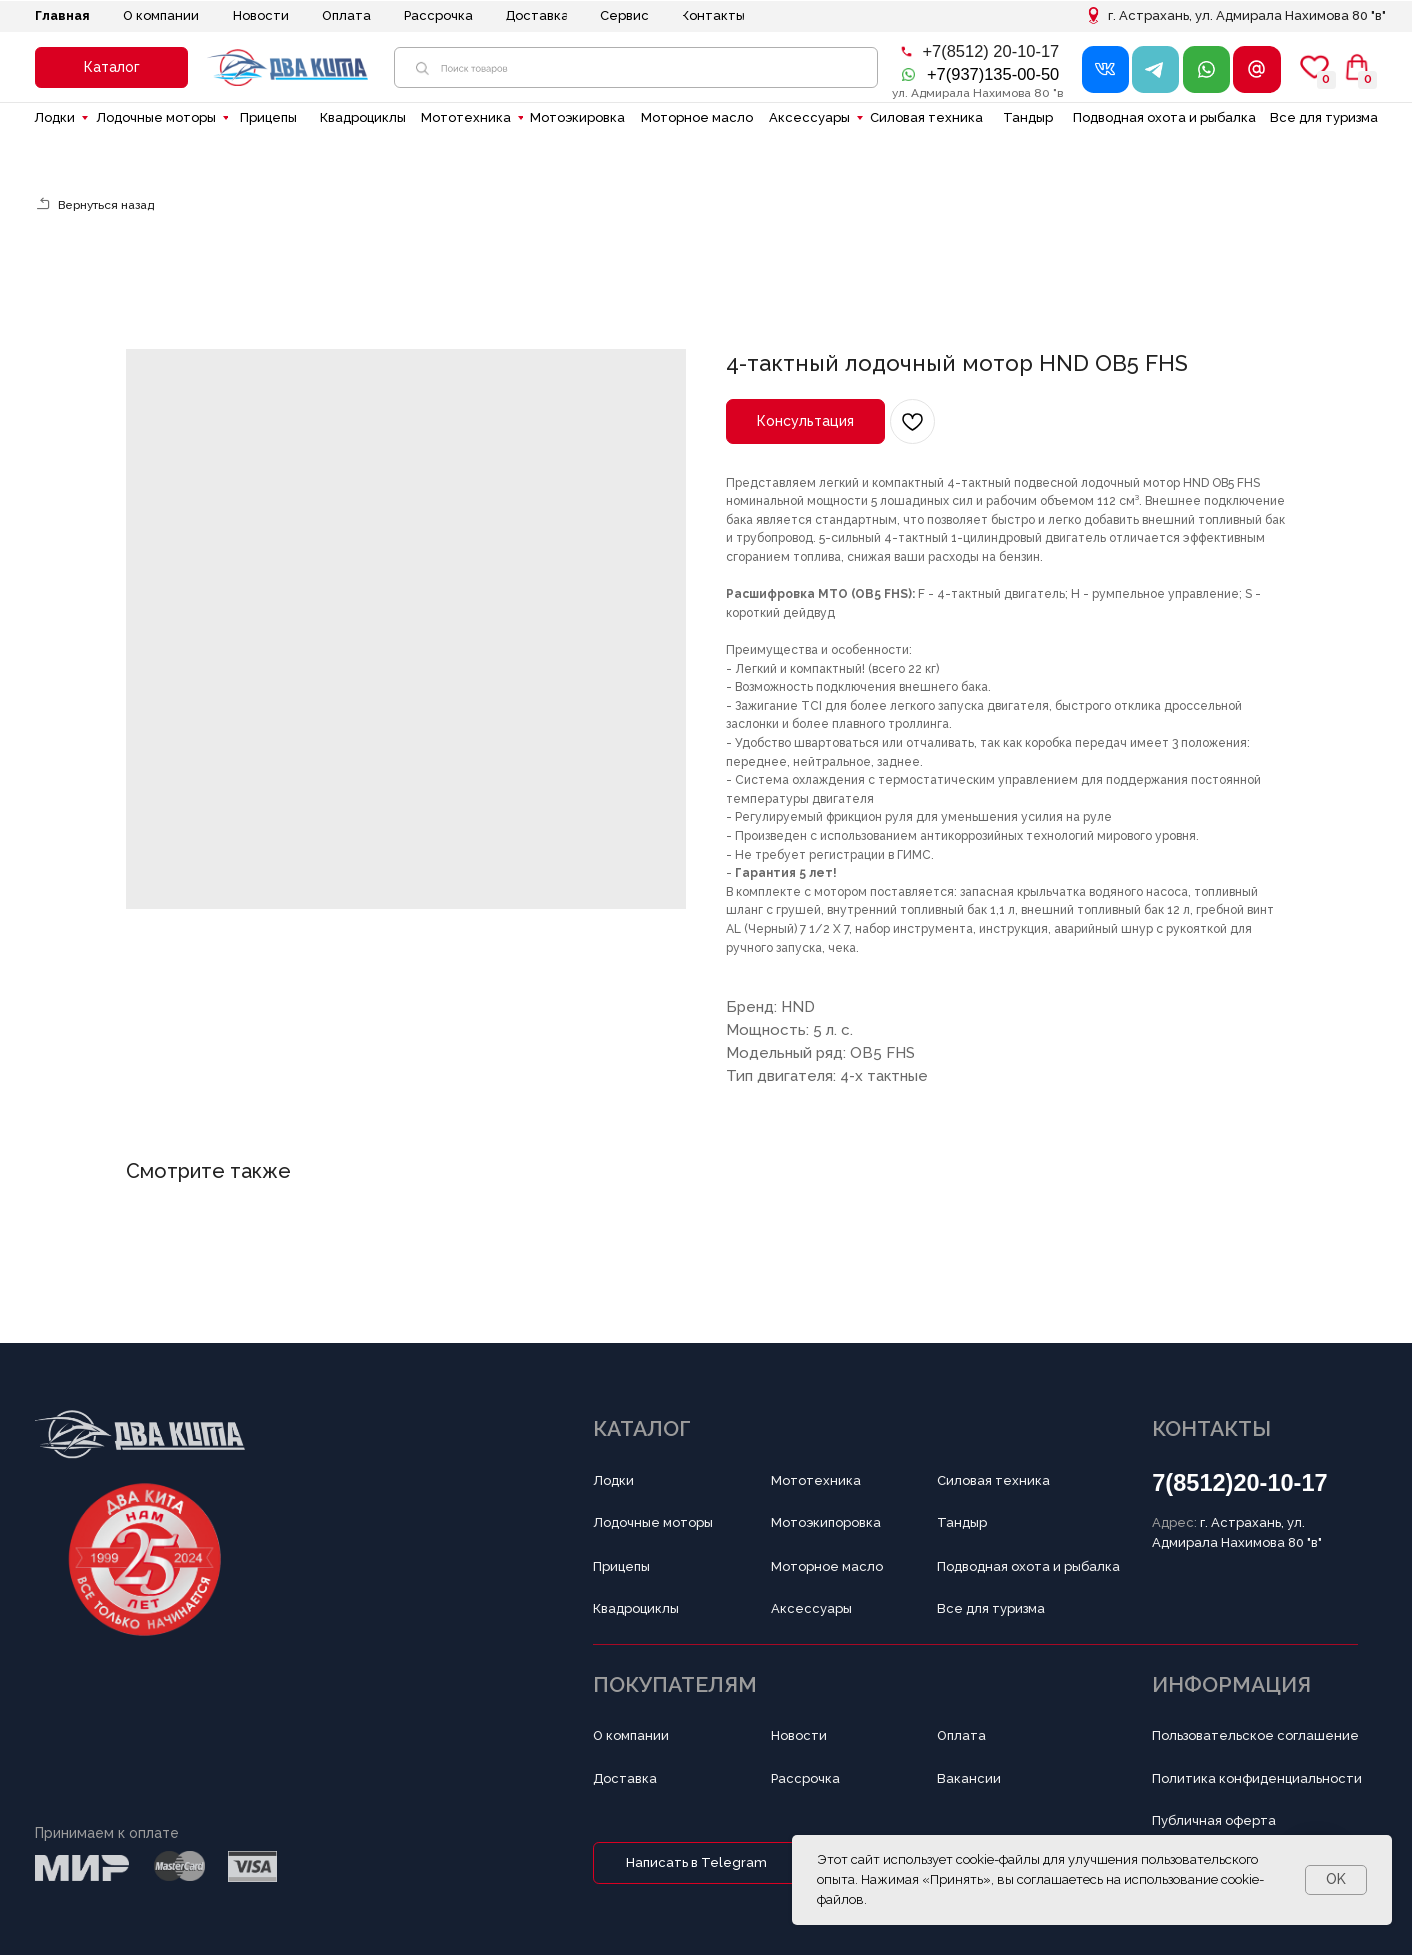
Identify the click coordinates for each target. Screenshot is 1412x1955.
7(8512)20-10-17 (1239, 1483)
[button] (111, 67)
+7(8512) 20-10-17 (990, 51)
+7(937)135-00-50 (993, 74)
